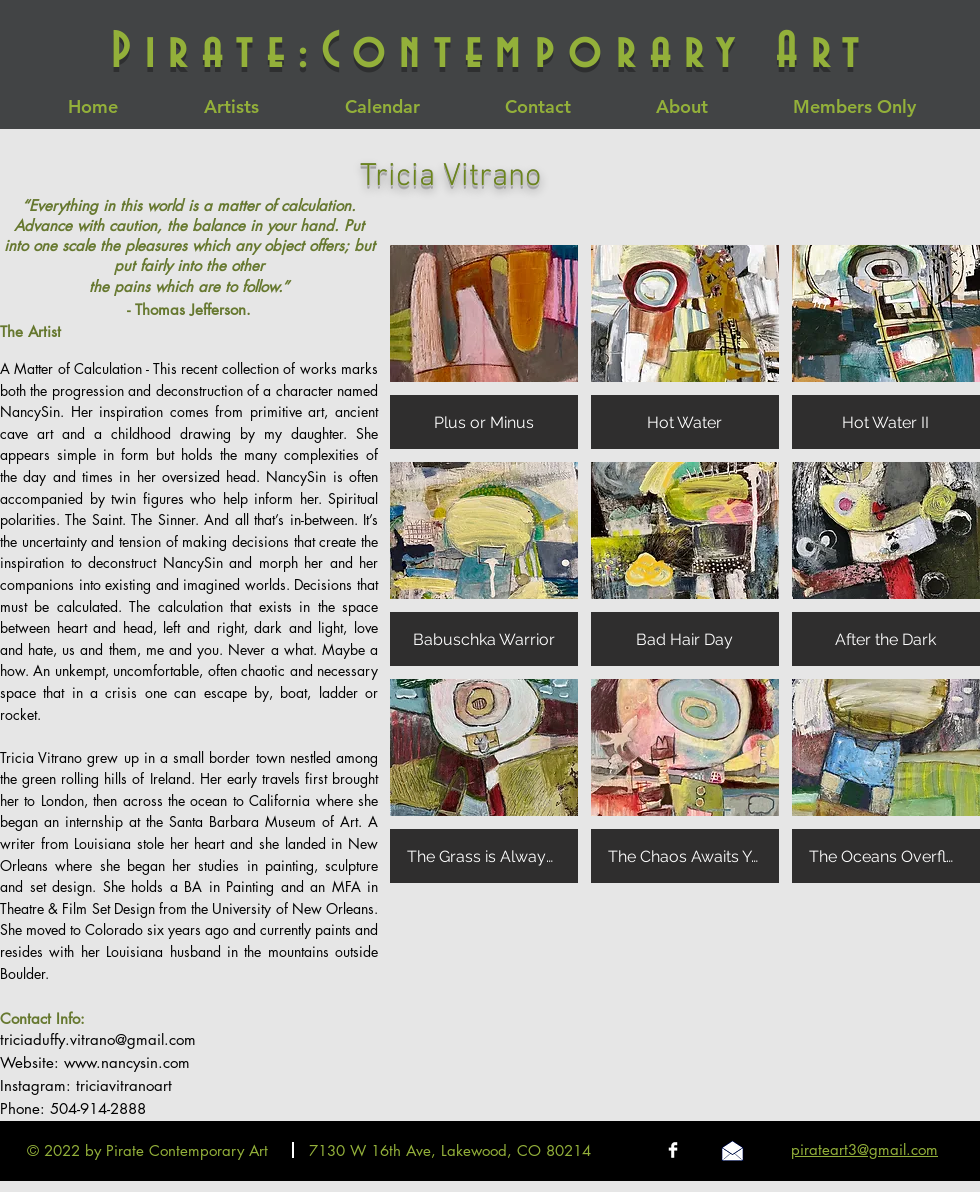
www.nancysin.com (127, 1062)
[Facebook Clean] (673, 1150)
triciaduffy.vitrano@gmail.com (98, 1039)
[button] (484, 347)
